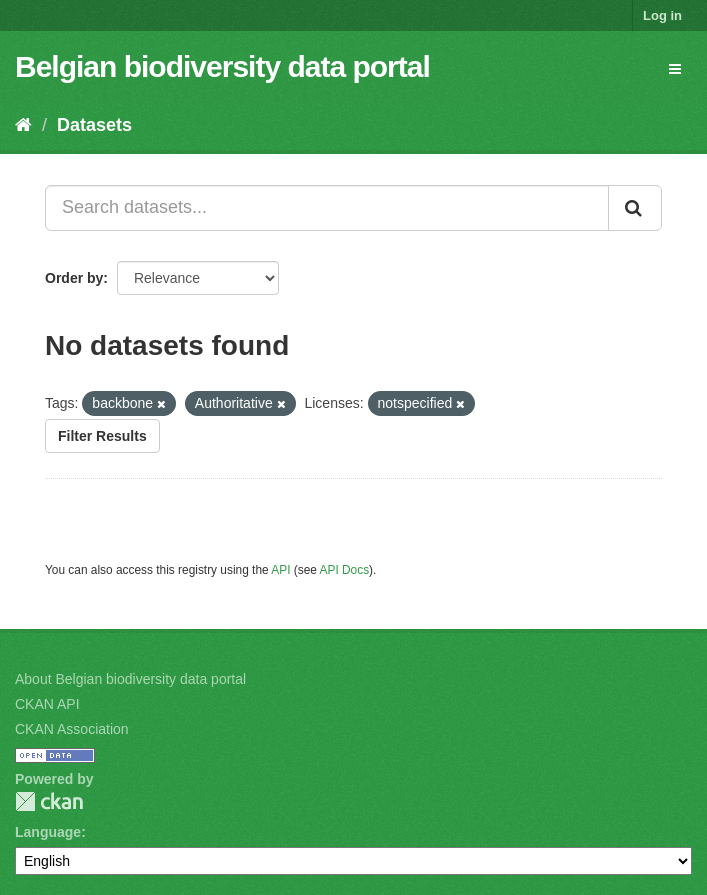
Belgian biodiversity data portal (222, 66)
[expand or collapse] (675, 69)
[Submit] (635, 208)
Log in (662, 15)
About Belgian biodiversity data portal (130, 679)
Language (48, 832)
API (280, 570)
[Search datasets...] (327, 208)
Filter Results (102, 436)
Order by (74, 278)
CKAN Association (72, 729)
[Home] (23, 125)
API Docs (345, 570)
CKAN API (47, 704)
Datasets (94, 125)
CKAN (49, 801)
